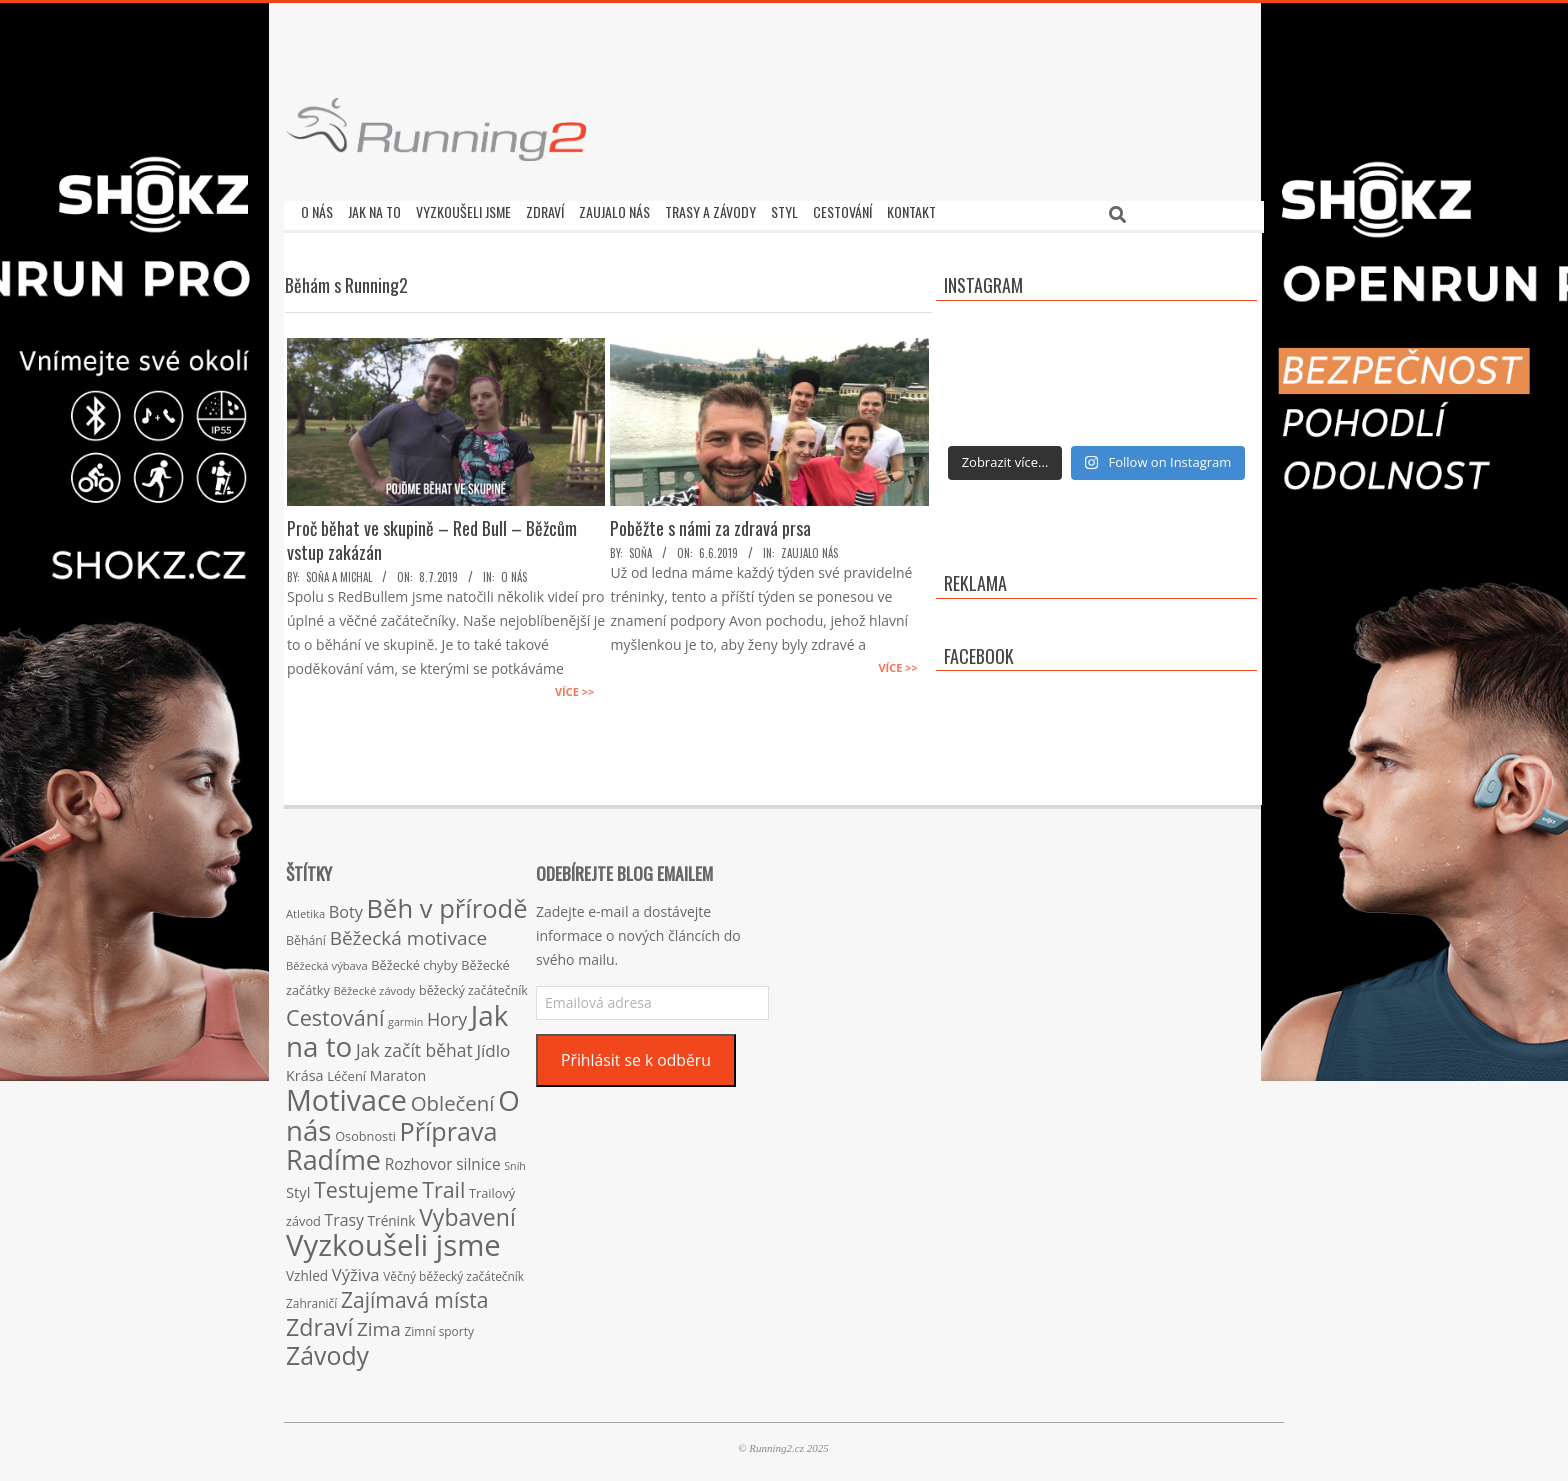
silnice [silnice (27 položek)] (478, 1159)
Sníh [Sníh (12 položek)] (515, 1161)
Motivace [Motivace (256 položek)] (346, 1094)
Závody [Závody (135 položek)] (327, 1350)
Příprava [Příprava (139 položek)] (449, 1126)
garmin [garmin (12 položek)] (405, 1017)
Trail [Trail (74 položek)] (443, 1184)
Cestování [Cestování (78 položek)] (335, 1012)
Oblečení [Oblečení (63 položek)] (453, 1098)
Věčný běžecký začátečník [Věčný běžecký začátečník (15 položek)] (453, 1271)
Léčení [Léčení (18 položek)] (346, 1071)
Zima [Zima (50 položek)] (379, 1324)
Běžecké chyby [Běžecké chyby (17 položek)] (414, 960)
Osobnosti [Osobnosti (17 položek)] (365, 1131)
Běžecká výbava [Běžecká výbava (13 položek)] (327, 960)
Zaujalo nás (809, 548)
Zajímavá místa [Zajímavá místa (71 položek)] (415, 1294)
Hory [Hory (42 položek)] (447, 1014)
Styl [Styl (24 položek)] (298, 1187)
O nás (514, 572)
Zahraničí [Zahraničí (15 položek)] (311, 1298)
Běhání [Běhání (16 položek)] (306, 935)
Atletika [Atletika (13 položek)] (305, 908)
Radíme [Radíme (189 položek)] (333, 1154)
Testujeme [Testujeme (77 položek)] (366, 1184)
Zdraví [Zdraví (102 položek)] (319, 1322)
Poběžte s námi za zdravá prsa (710, 523)
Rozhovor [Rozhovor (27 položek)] (419, 1159)
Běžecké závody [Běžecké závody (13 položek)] (375, 985)
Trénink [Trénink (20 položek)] (392, 1215)
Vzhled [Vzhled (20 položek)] (307, 1270)
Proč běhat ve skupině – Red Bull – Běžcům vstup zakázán (432, 535)
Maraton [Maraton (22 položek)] (398, 1070)
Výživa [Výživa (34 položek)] (356, 1269)
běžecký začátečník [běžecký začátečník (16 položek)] (473, 985)
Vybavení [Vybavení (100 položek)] (467, 1212)
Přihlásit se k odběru (636, 1055)
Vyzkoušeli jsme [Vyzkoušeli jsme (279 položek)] (393, 1240)
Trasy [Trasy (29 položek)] (344, 1215)
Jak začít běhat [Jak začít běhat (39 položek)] (414, 1045)
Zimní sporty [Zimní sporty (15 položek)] (438, 1326)
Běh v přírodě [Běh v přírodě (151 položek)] (447, 903)
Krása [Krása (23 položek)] (305, 1070)
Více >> (574, 686)
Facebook (979, 651)
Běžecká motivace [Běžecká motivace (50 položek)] (409, 933)
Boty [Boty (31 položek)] (346, 907)
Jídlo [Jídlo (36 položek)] (493, 1045)
